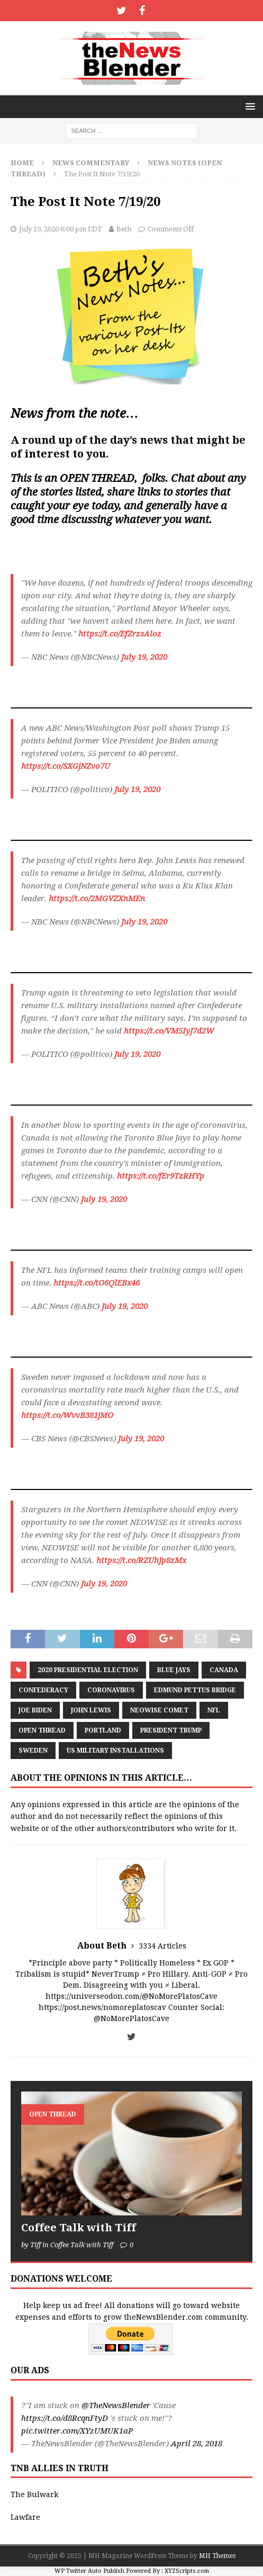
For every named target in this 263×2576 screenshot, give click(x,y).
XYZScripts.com (187, 2571)
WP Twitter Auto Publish (89, 2571)
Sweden (33, 1750)
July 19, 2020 (144, 657)
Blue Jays (174, 1670)
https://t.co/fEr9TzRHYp (160, 1176)
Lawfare (25, 2517)
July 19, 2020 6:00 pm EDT (60, 229)
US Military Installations (115, 1750)
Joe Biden (35, 1710)
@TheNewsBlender (115, 2405)
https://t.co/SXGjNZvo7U (65, 766)
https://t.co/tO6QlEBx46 (96, 1283)
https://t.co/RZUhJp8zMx (141, 1560)
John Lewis (91, 1710)
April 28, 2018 (196, 2443)
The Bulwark (34, 2494)
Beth (123, 229)
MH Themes (217, 2556)
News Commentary (90, 163)
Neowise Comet (159, 1710)
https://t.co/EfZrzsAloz (119, 634)
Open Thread (42, 1730)
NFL (213, 1710)
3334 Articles (162, 1946)
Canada (224, 1670)
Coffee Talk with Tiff (78, 2227)
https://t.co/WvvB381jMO (67, 1415)
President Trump (171, 1730)
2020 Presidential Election (88, 1670)
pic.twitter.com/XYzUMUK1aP (77, 2431)
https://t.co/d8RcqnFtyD (64, 2418)
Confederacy (43, 1690)
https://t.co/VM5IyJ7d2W (169, 1031)
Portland (103, 1730)
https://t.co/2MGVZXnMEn (97, 898)
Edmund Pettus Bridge (195, 1690)
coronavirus (111, 1690)
